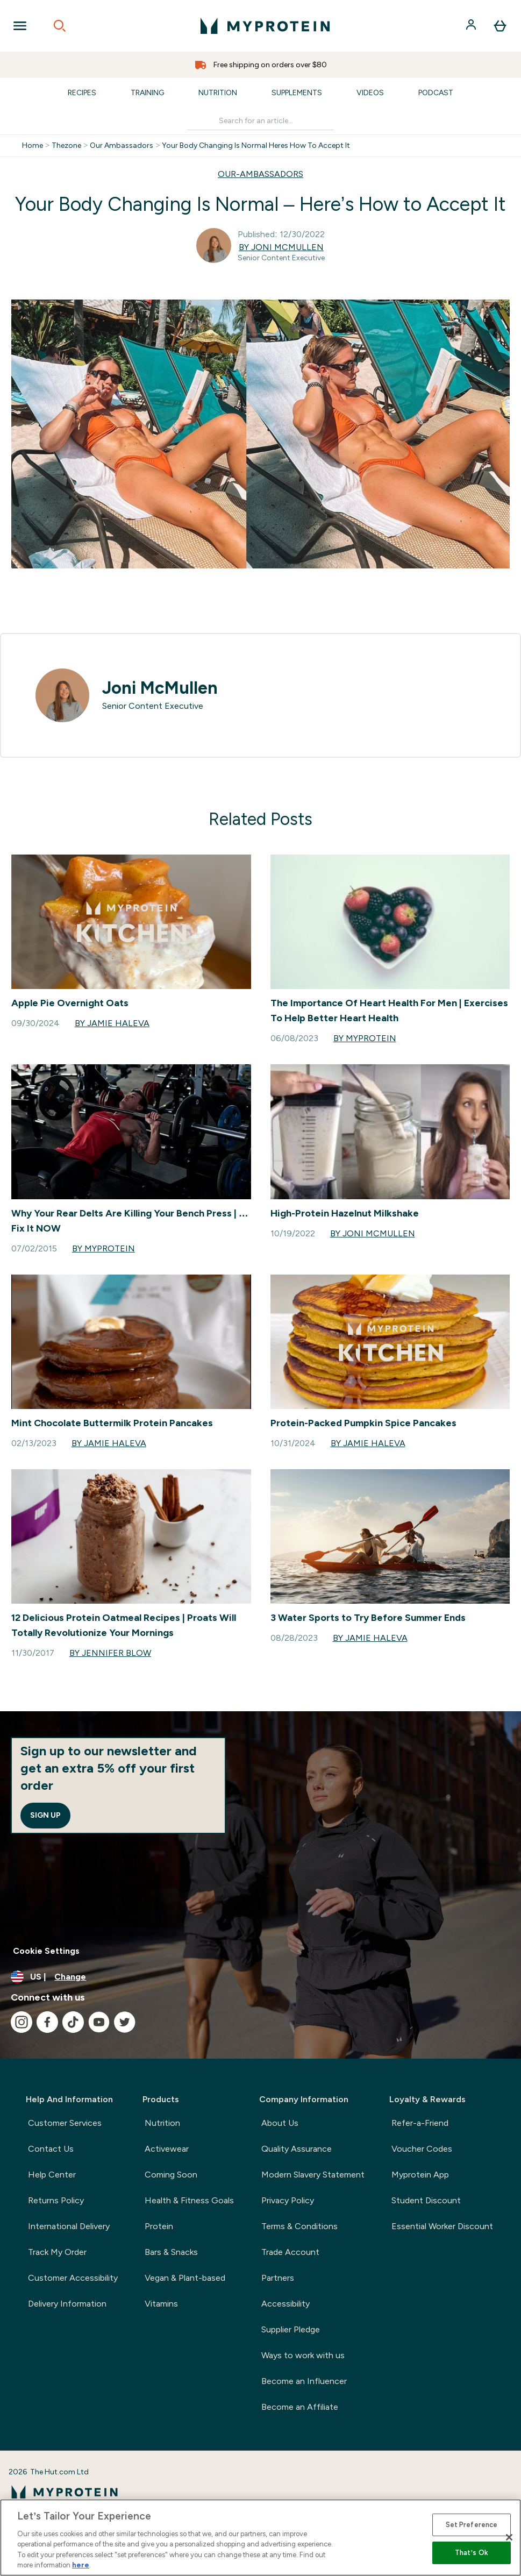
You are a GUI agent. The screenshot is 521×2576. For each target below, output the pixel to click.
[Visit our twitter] (124, 2022)
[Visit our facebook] (47, 2022)
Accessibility (285, 2304)
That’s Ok (471, 2553)
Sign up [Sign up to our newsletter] (45, 1815)
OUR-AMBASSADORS (260, 174)
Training (147, 92)
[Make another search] (260, 121)
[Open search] (59, 25)
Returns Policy (56, 2200)
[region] (260, 2537)
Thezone (66, 145)
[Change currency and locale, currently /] (260, 1976)
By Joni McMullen (281, 247)
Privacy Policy (287, 2200)
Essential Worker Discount (442, 2226)
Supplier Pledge (290, 2329)
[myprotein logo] (265, 26)
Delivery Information (67, 2304)
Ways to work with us (303, 2355)
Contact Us (51, 2149)
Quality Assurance (296, 2149)
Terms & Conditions (299, 2226)
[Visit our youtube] (99, 2022)
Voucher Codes (421, 2149)
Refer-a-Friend (419, 2123)
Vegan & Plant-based (185, 2278)
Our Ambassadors (121, 145)
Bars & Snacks (171, 2252)
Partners (277, 2278)
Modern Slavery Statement (313, 2174)
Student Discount (426, 2200)
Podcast (435, 92)
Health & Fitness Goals (189, 2200)
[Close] (509, 2537)
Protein (159, 2226)
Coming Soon (171, 2174)
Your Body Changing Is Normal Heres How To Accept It (256, 145)
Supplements (297, 92)
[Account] (472, 25)
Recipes (82, 92)
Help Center (52, 2174)
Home (32, 145)
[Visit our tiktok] (73, 2022)
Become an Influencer (304, 2381)
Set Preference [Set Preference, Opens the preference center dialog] (472, 2525)
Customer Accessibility (73, 2278)
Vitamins (161, 2304)
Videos (370, 92)
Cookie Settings (46, 1951)
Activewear (167, 2149)
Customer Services (65, 2123)
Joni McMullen (160, 688)
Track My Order (57, 2252)
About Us (279, 2123)
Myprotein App (420, 2174)
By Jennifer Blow (110, 1653)
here (80, 2565)
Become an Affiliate (299, 2407)
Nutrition (217, 92)
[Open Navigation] (19, 26)
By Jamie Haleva (112, 1023)
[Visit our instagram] (21, 2022)
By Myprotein (364, 1038)
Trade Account (290, 2252)
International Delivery (69, 2226)
